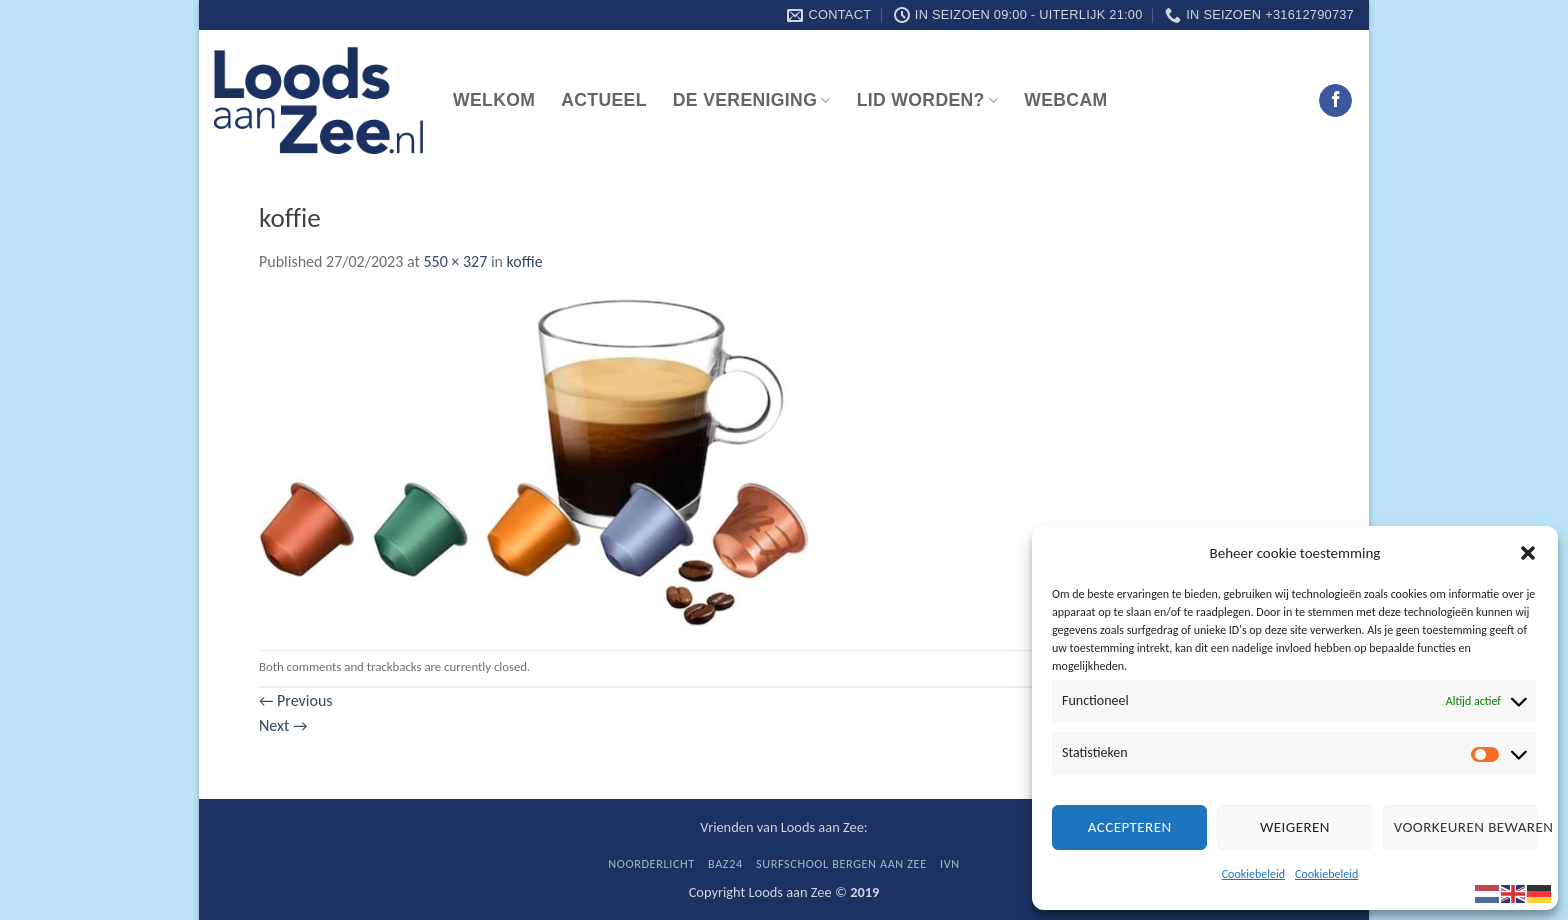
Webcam (1065, 100)
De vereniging (752, 100)
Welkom (494, 100)
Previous (296, 700)
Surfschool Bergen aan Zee (841, 863)
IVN (950, 863)
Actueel (604, 100)
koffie (525, 261)
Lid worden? (928, 100)
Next (283, 725)
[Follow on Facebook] (1335, 101)
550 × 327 (455, 261)
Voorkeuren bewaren (1466, 827)
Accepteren (1130, 827)
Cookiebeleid (1253, 874)
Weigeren (1295, 827)
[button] (1528, 553)
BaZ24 (725, 863)
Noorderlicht (651, 863)
